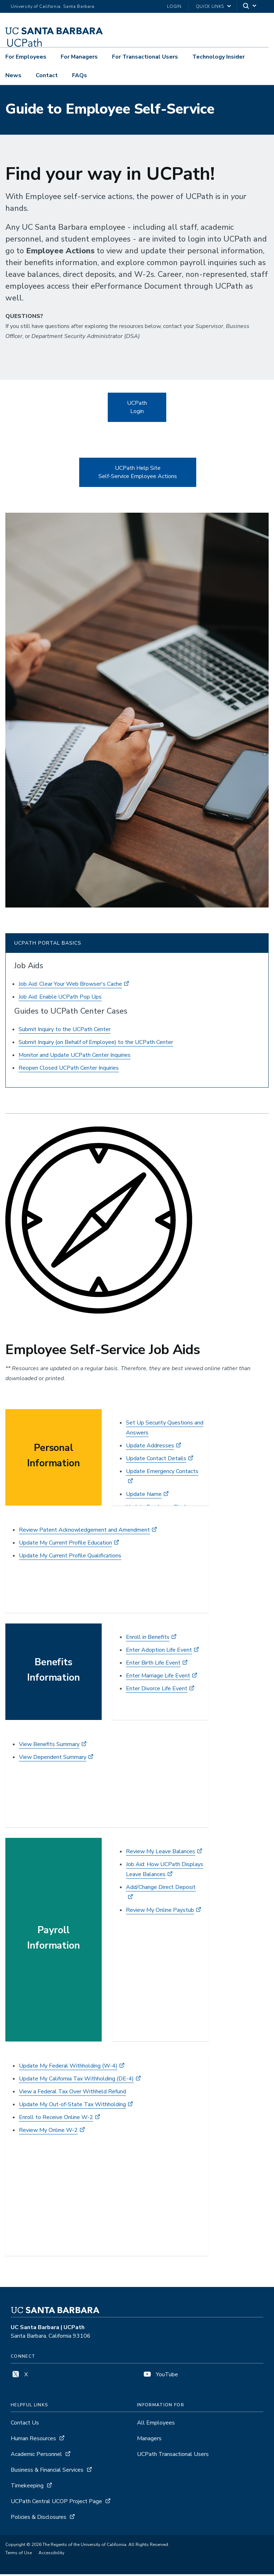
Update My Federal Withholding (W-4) (68, 2068)
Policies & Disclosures (38, 2519)
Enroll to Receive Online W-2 (56, 2119)
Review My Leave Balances (160, 1853)
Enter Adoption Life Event (159, 1652)
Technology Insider (218, 57)
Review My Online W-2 (48, 2132)
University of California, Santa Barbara (53, 6)
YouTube (160, 2376)
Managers (149, 2440)
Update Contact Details (156, 1460)
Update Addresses (150, 1447)
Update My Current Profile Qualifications (70, 1557)
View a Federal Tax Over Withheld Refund (72, 2093)
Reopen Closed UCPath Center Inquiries (69, 1070)
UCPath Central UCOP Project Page (56, 2503)
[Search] (250, 6)
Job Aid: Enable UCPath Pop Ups (60, 999)
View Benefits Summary (49, 1746)
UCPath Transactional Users (173, 2456)
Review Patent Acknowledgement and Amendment (84, 1532)
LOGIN (174, 6)
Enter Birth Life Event (153, 1665)
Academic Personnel (36, 2456)
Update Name (144, 1496)
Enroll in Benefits (147, 1639)
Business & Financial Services (47, 2472)
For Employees (25, 57)
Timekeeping (27, 2487)
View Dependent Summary (52, 1759)
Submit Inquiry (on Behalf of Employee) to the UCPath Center (96, 1044)
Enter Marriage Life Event (158, 1677)
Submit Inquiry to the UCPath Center (65, 1031)
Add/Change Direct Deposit (161, 1889)
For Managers (79, 57)
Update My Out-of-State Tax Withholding (72, 2106)
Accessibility (51, 2554)
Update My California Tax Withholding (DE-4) (76, 2080)
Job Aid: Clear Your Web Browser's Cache (70, 986)
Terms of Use (18, 2554)
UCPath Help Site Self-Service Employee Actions (137, 474)
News (13, 75)
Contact (47, 75)
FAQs (79, 75)
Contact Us (25, 2424)
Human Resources (33, 2440)
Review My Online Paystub (160, 1912)
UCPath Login (137, 409)
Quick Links (210, 6)
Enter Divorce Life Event (156, 1690)
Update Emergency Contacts (162, 1473)
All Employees (156, 2424)
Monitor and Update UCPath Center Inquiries (75, 1057)
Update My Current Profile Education (65, 1544)
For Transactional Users (145, 57)
